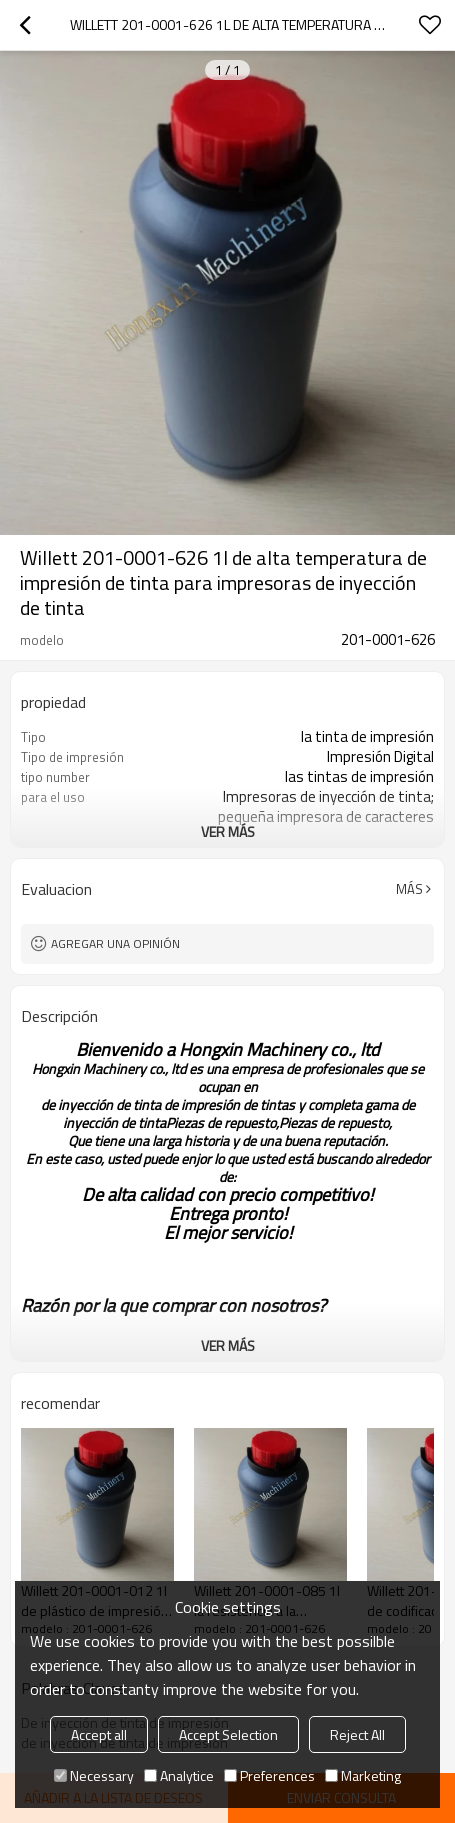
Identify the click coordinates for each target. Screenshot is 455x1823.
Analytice (179, 1775)
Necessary (94, 1775)
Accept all (99, 1734)
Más (409, 889)
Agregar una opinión (115, 943)
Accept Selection (228, 1734)
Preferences (269, 1775)
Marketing (363, 1775)
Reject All (357, 1734)
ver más (228, 831)
